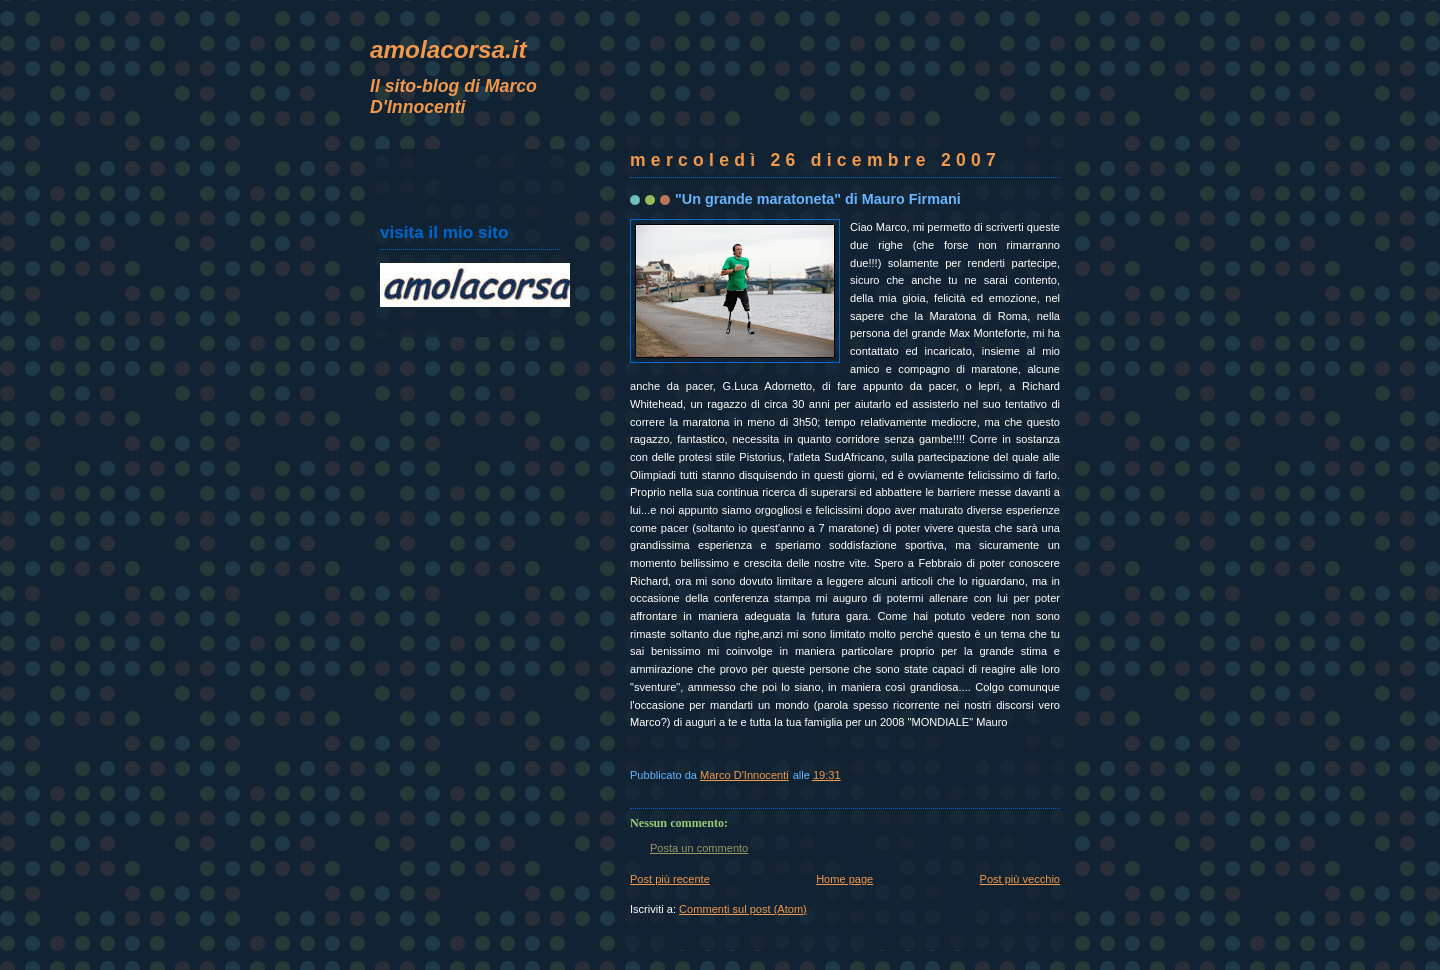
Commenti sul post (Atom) (743, 909)
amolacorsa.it (448, 49)
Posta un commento (699, 848)
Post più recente (670, 879)
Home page (844, 879)
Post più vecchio (1020, 879)
